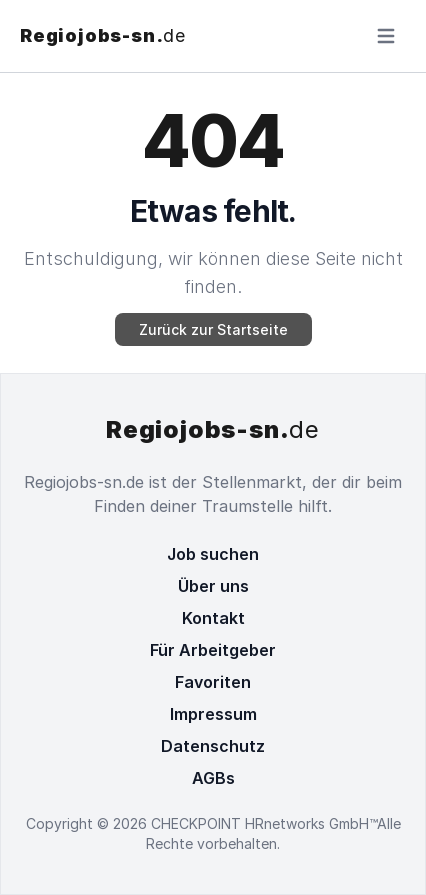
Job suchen (213, 554)
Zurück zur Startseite (213, 329)
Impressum (213, 714)
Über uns (213, 586)
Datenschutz (213, 746)
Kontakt (213, 618)
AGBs (213, 778)
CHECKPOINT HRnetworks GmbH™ (264, 823)
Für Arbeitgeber (213, 650)
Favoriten (213, 682)
